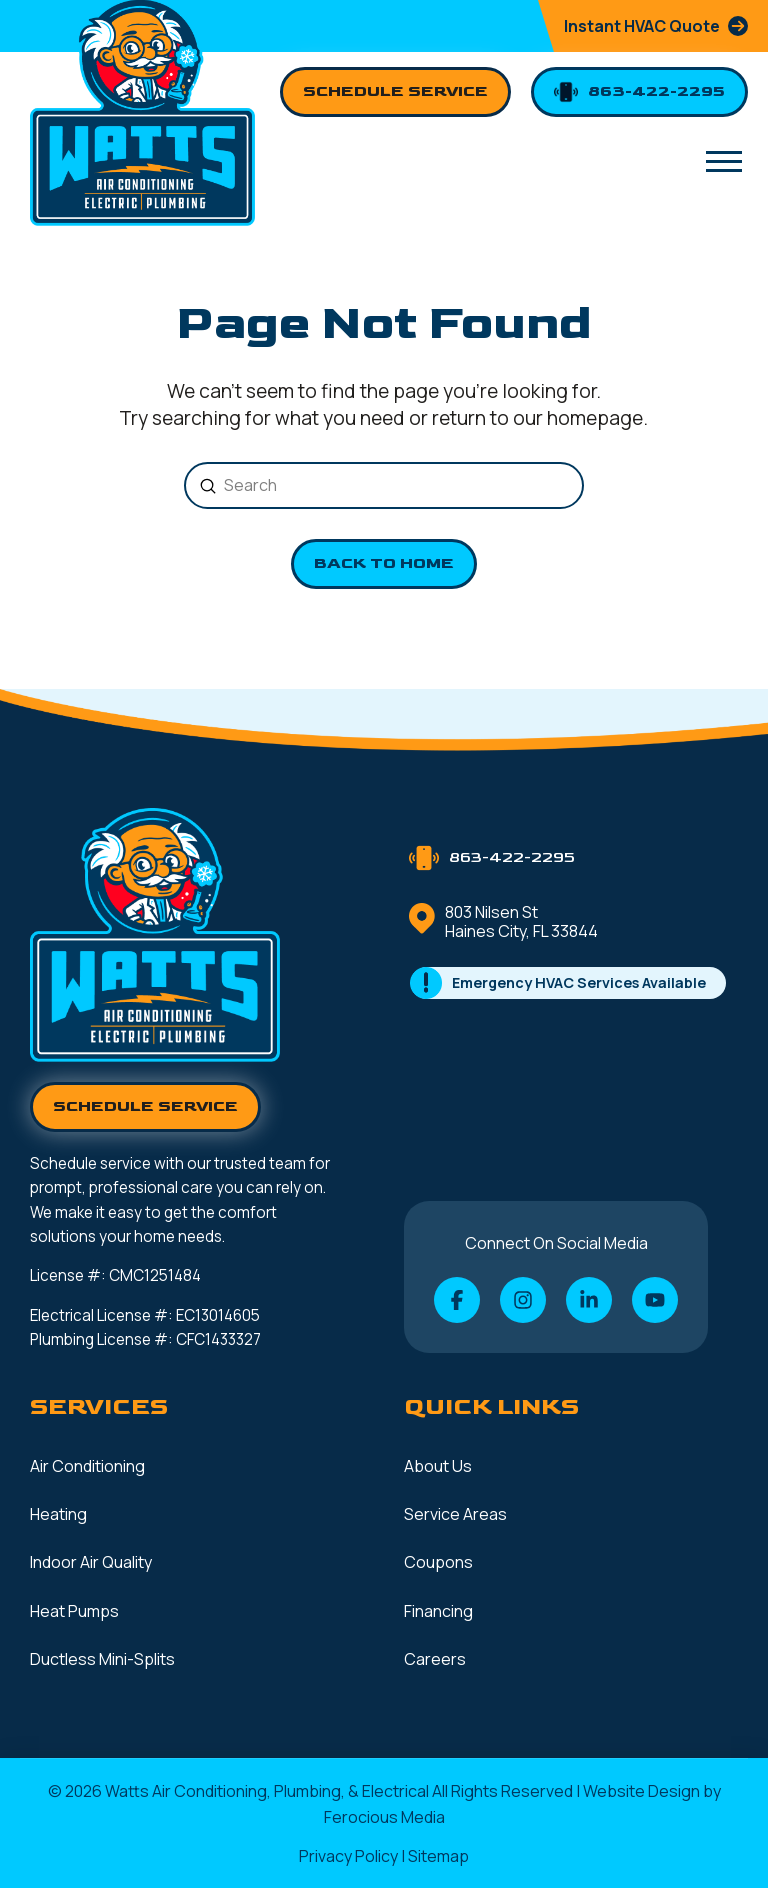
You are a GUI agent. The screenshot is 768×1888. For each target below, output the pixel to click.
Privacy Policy (348, 1856)
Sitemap (438, 1856)
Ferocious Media (384, 1817)
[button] (724, 161)
